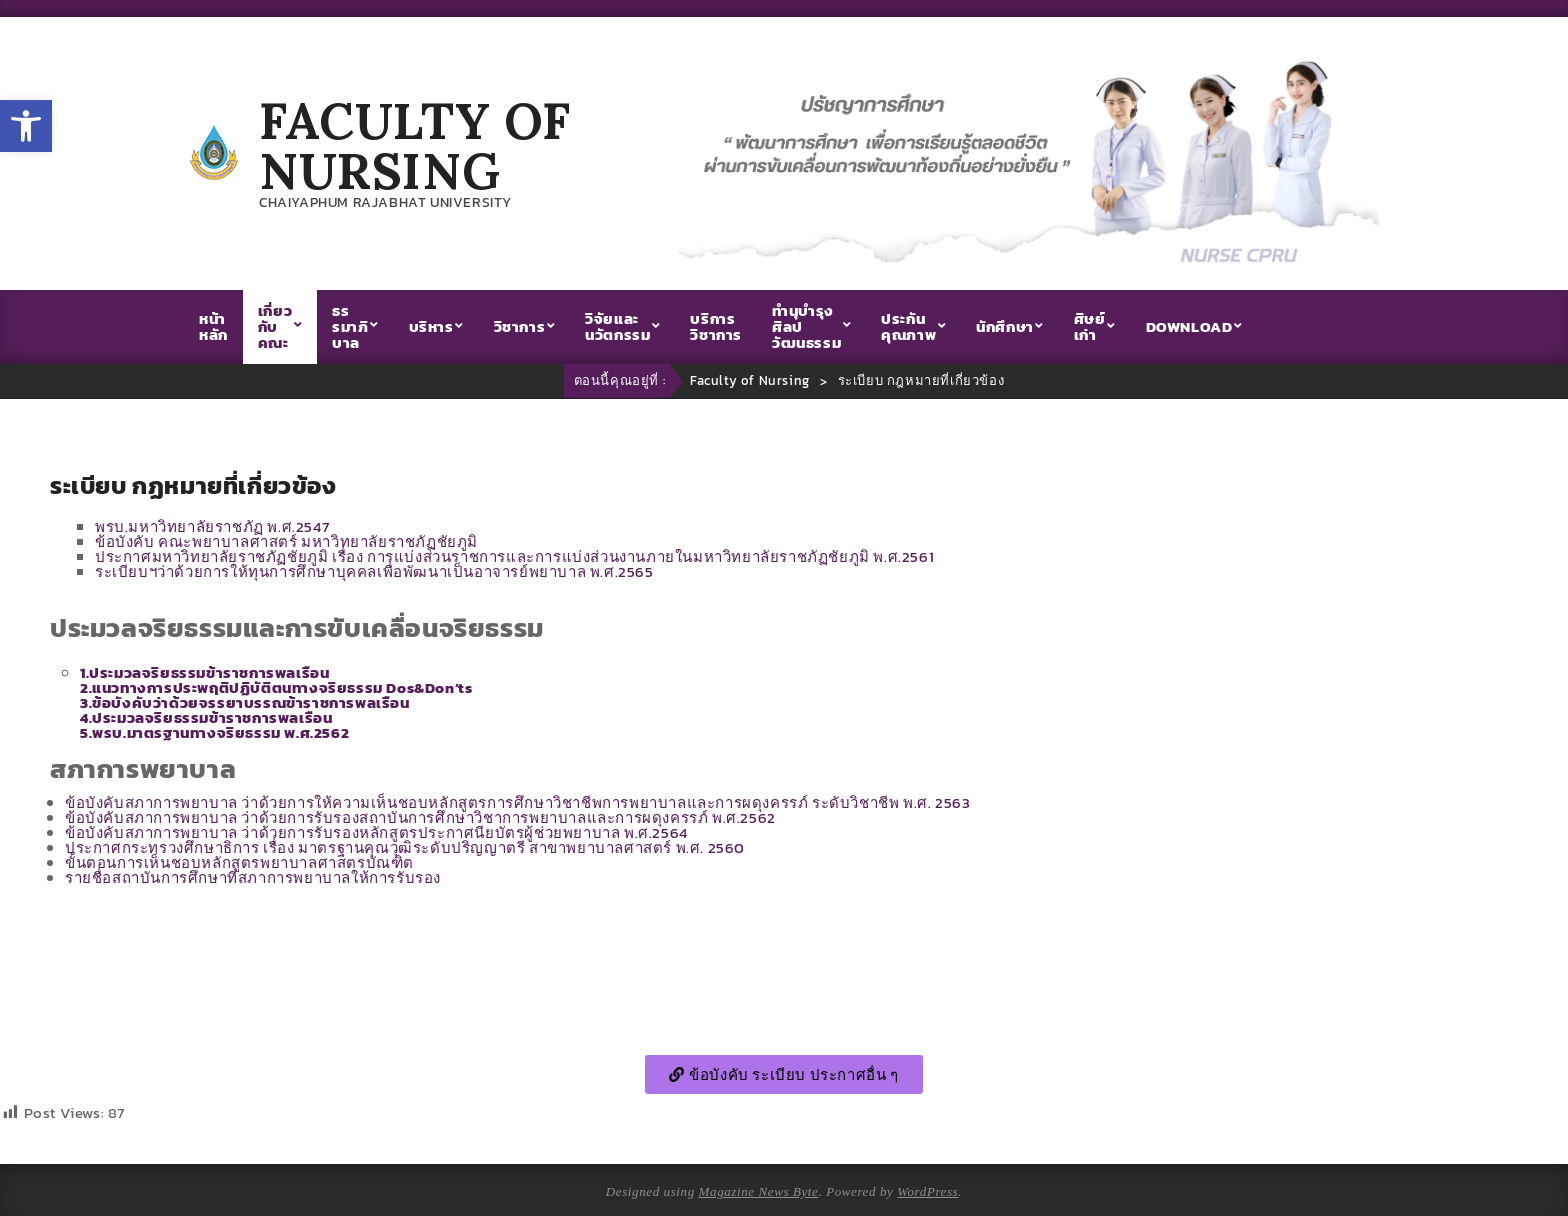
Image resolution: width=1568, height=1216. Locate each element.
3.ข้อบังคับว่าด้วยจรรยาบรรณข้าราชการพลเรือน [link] (245, 702)
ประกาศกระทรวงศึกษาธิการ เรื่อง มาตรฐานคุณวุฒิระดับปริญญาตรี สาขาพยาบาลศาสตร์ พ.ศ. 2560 (405, 847)
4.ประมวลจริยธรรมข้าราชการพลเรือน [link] (206, 717)
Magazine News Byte (759, 1191)
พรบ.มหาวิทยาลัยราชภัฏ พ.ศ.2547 (212, 526)
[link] (276, 687)
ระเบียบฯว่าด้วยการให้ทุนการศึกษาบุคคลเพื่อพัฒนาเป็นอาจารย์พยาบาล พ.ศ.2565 (374, 571)
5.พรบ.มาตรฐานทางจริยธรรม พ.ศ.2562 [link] (214, 732)
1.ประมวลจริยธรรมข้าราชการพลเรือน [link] (204, 672)
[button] (26, 126)
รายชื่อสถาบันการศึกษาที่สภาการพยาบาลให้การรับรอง (253, 877)
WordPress (927, 1191)
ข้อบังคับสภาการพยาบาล (517, 802)
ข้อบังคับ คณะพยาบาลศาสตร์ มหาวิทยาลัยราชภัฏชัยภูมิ (286, 541)
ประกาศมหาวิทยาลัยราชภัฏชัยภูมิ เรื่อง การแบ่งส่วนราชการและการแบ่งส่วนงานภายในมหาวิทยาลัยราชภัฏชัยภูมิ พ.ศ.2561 (514, 556)
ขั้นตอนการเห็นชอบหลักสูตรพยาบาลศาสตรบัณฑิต (239, 862)
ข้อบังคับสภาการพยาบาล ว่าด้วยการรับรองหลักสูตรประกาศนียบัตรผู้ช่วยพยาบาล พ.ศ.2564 (376, 832)
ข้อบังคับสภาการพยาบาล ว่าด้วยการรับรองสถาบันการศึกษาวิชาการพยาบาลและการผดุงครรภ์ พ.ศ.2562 (420, 817)
